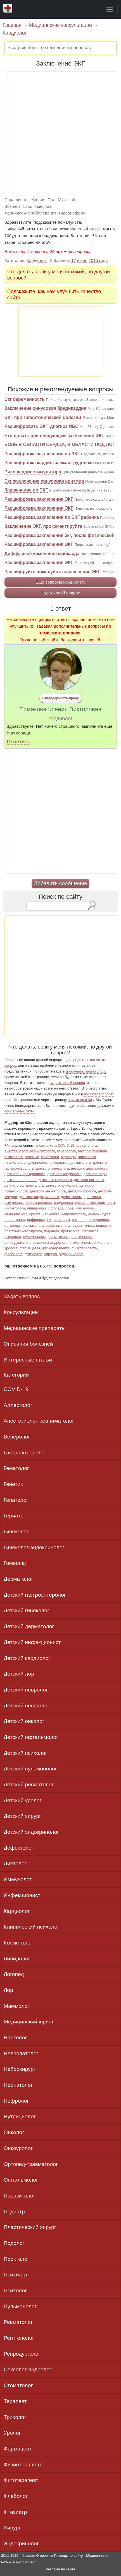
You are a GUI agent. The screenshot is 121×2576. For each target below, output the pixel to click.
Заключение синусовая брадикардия (45, 408)
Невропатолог (21, 2053)
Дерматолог (18, 1579)
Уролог (12, 2433)
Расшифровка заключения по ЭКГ (42, 453)
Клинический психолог (31, 1927)
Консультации (21, 1312)
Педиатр (14, 2211)
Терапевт (15, 2401)
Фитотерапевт (21, 2480)
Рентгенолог (19, 2338)
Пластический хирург (30, 2227)
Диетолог (15, 1863)
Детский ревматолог (29, 1784)
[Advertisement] (60, 132)
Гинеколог (16, 1531)
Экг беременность (24, 399)
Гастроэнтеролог (24, 1453)
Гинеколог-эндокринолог (34, 1547)
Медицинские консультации (60, 25)
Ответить (18, 741)
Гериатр (13, 1516)
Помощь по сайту (68, 2555)
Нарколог (15, 2037)
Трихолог (15, 2417)
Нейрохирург (19, 2069)
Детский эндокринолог (31, 1832)
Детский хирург (22, 1816)
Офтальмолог (21, 2180)
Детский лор (19, 1674)
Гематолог (16, 1468)
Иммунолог (18, 1879)
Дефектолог (19, 1848)
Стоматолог (18, 2385)
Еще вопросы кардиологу (60, 582)
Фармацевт (18, 2449)
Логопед (14, 1974)
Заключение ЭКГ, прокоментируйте (43, 526)
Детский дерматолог (29, 1626)
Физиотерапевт (22, 2464)
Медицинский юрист (29, 2022)
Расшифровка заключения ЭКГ (38, 499)
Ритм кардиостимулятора (32, 471)
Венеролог (17, 1437)
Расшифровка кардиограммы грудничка (49, 462)
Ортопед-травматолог (31, 2164)
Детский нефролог (26, 1706)
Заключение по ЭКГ (26, 490)
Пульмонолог (20, 2306)
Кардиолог (15, 33)
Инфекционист (22, 1895)
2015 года (98, 260)
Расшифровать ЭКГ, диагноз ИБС (41, 426)
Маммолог (17, 2006)
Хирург (12, 2528)
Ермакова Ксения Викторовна (61, 709)
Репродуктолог (22, 2354)
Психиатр (15, 2275)
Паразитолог (19, 2196)
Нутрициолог (20, 2116)
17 (73, 260)
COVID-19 (16, 1389)
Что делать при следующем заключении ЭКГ (54, 435)
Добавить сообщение (60, 883)
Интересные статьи (28, 1360)
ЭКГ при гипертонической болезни (42, 417)
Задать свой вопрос (60, 593)
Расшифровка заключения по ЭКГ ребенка (51, 517)
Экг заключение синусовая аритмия (44, 481)
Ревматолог (18, 2322)
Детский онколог (24, 1721)
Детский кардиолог (27, 1658)
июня (82, 260)
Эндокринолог (21, 2543)
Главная (12, 25)
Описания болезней (28, 1344)
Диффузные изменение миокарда (42, 553)
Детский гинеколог (26, 1610)
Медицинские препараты (35, 1328)
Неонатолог (18, 2085)
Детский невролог (26, 1690)
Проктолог (16, 2259)
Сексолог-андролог (27, 2369)
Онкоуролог (18, 2148)
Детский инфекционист (32, 1642)
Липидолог (17, 1958)
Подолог (14, 2243)
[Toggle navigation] (110, 9)
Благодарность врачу (60, 698)
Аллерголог (18, 1405)
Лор (8, 1990)
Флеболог (16, 2496)
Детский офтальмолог (31, 1737)
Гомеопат (15, 1563)
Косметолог (18, 1943)
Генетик (13, 1484)
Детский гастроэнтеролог (35, 1595)
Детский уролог (23, 1800)
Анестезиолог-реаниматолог (39, 1421)
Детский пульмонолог (30, 1769)
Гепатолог (16, 1500)
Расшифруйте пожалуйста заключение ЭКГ (52, 571)
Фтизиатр (15, 2512)
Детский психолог (25, 1753)
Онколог (14, 2132)
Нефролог (16, 2101)
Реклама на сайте (60, 2569)
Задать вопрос (22, 1296)
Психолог (15, 2290)
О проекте (44, 2555)
